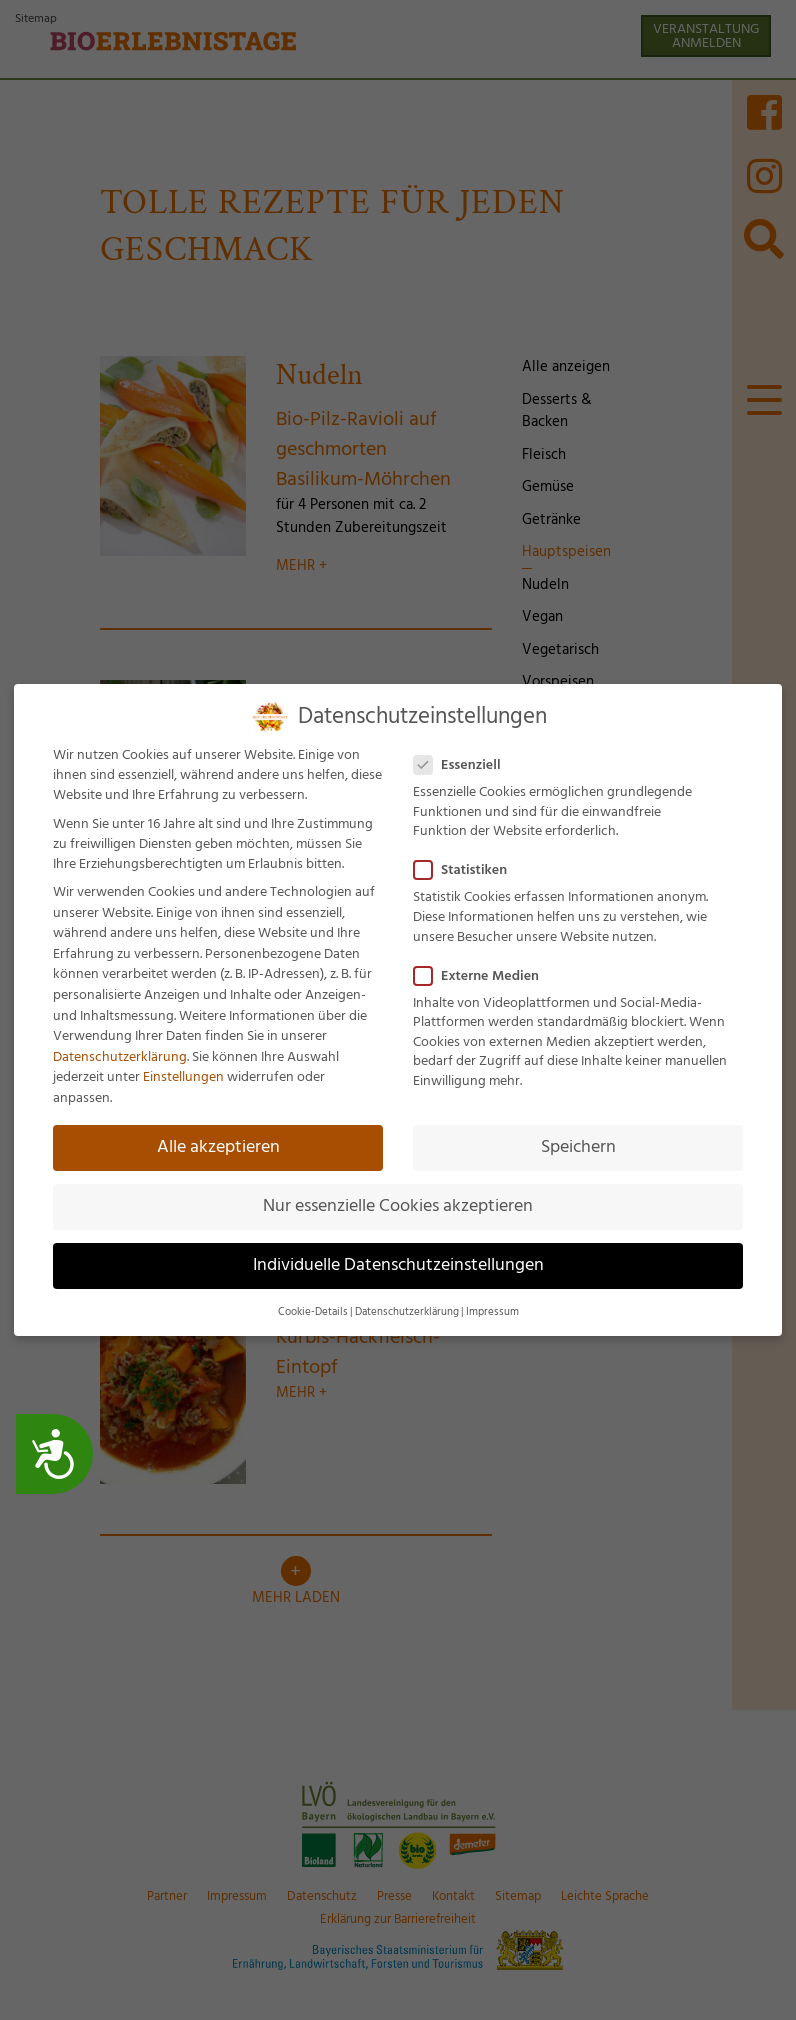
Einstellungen (183, 1076)
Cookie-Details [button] (313, 1311)
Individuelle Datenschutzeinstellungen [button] (398, 1263)
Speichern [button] (578, 1145)
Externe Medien (482, 974)
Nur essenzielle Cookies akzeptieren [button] (398, 1204)
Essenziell (463, 763)
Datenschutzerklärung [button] (407, 1311)
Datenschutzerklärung (120, 1055)
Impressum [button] (492, 1311)
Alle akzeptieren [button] (218, 1145)
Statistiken (466, 869)
